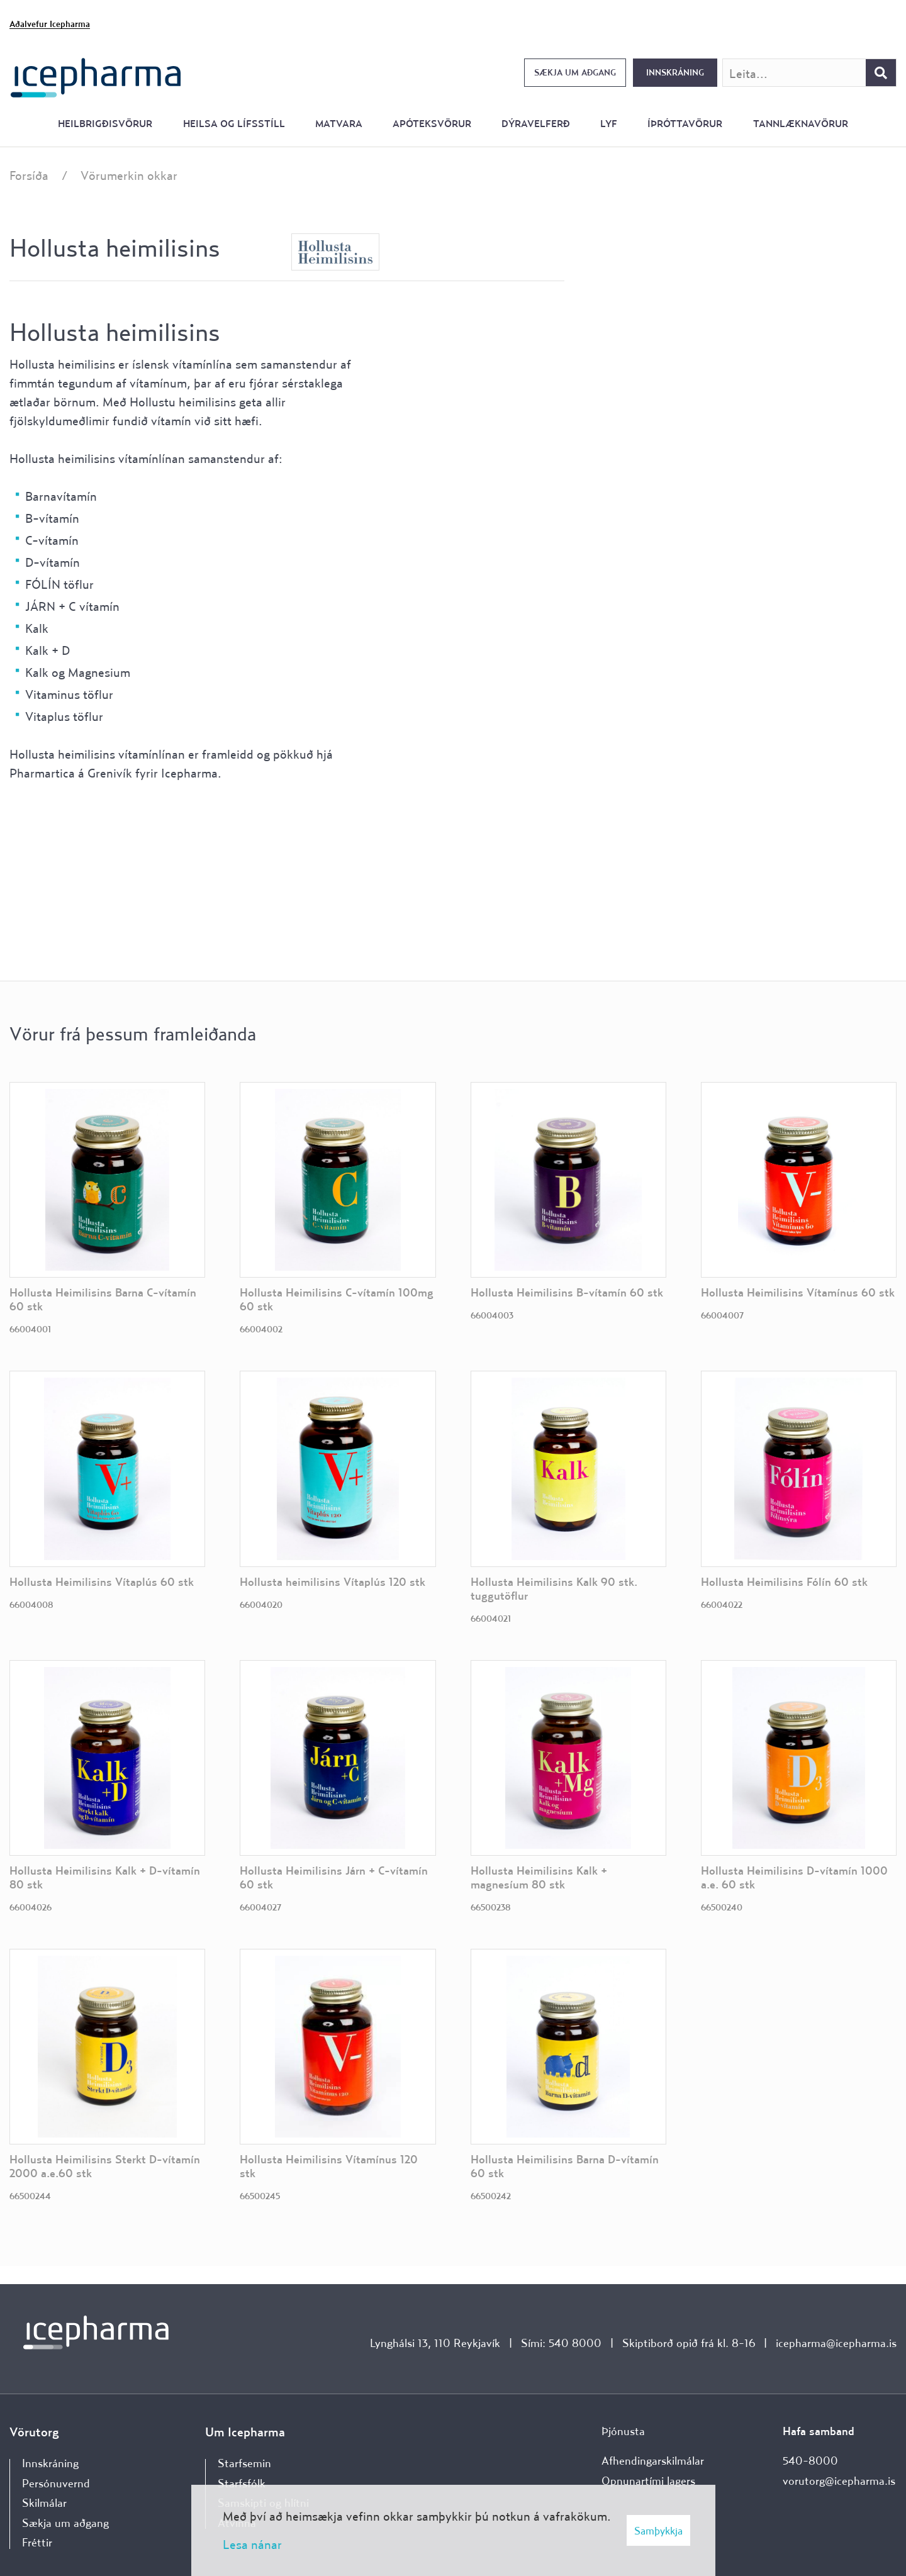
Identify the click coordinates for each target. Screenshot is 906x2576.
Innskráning (675, 72)
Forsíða (28, 175)
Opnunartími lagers (648, 2480)
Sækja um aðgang (575, 72)
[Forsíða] (95, 76)
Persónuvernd (56, 2483)
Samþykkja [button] (658, 2530)
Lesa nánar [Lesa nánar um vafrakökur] (252, 2544)
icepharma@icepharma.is (836, 2343)
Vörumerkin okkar (129, 175)
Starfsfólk (242, 2483)
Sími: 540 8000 (561, 2343)
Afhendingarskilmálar (652, 2460)
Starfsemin (244, 2463)
